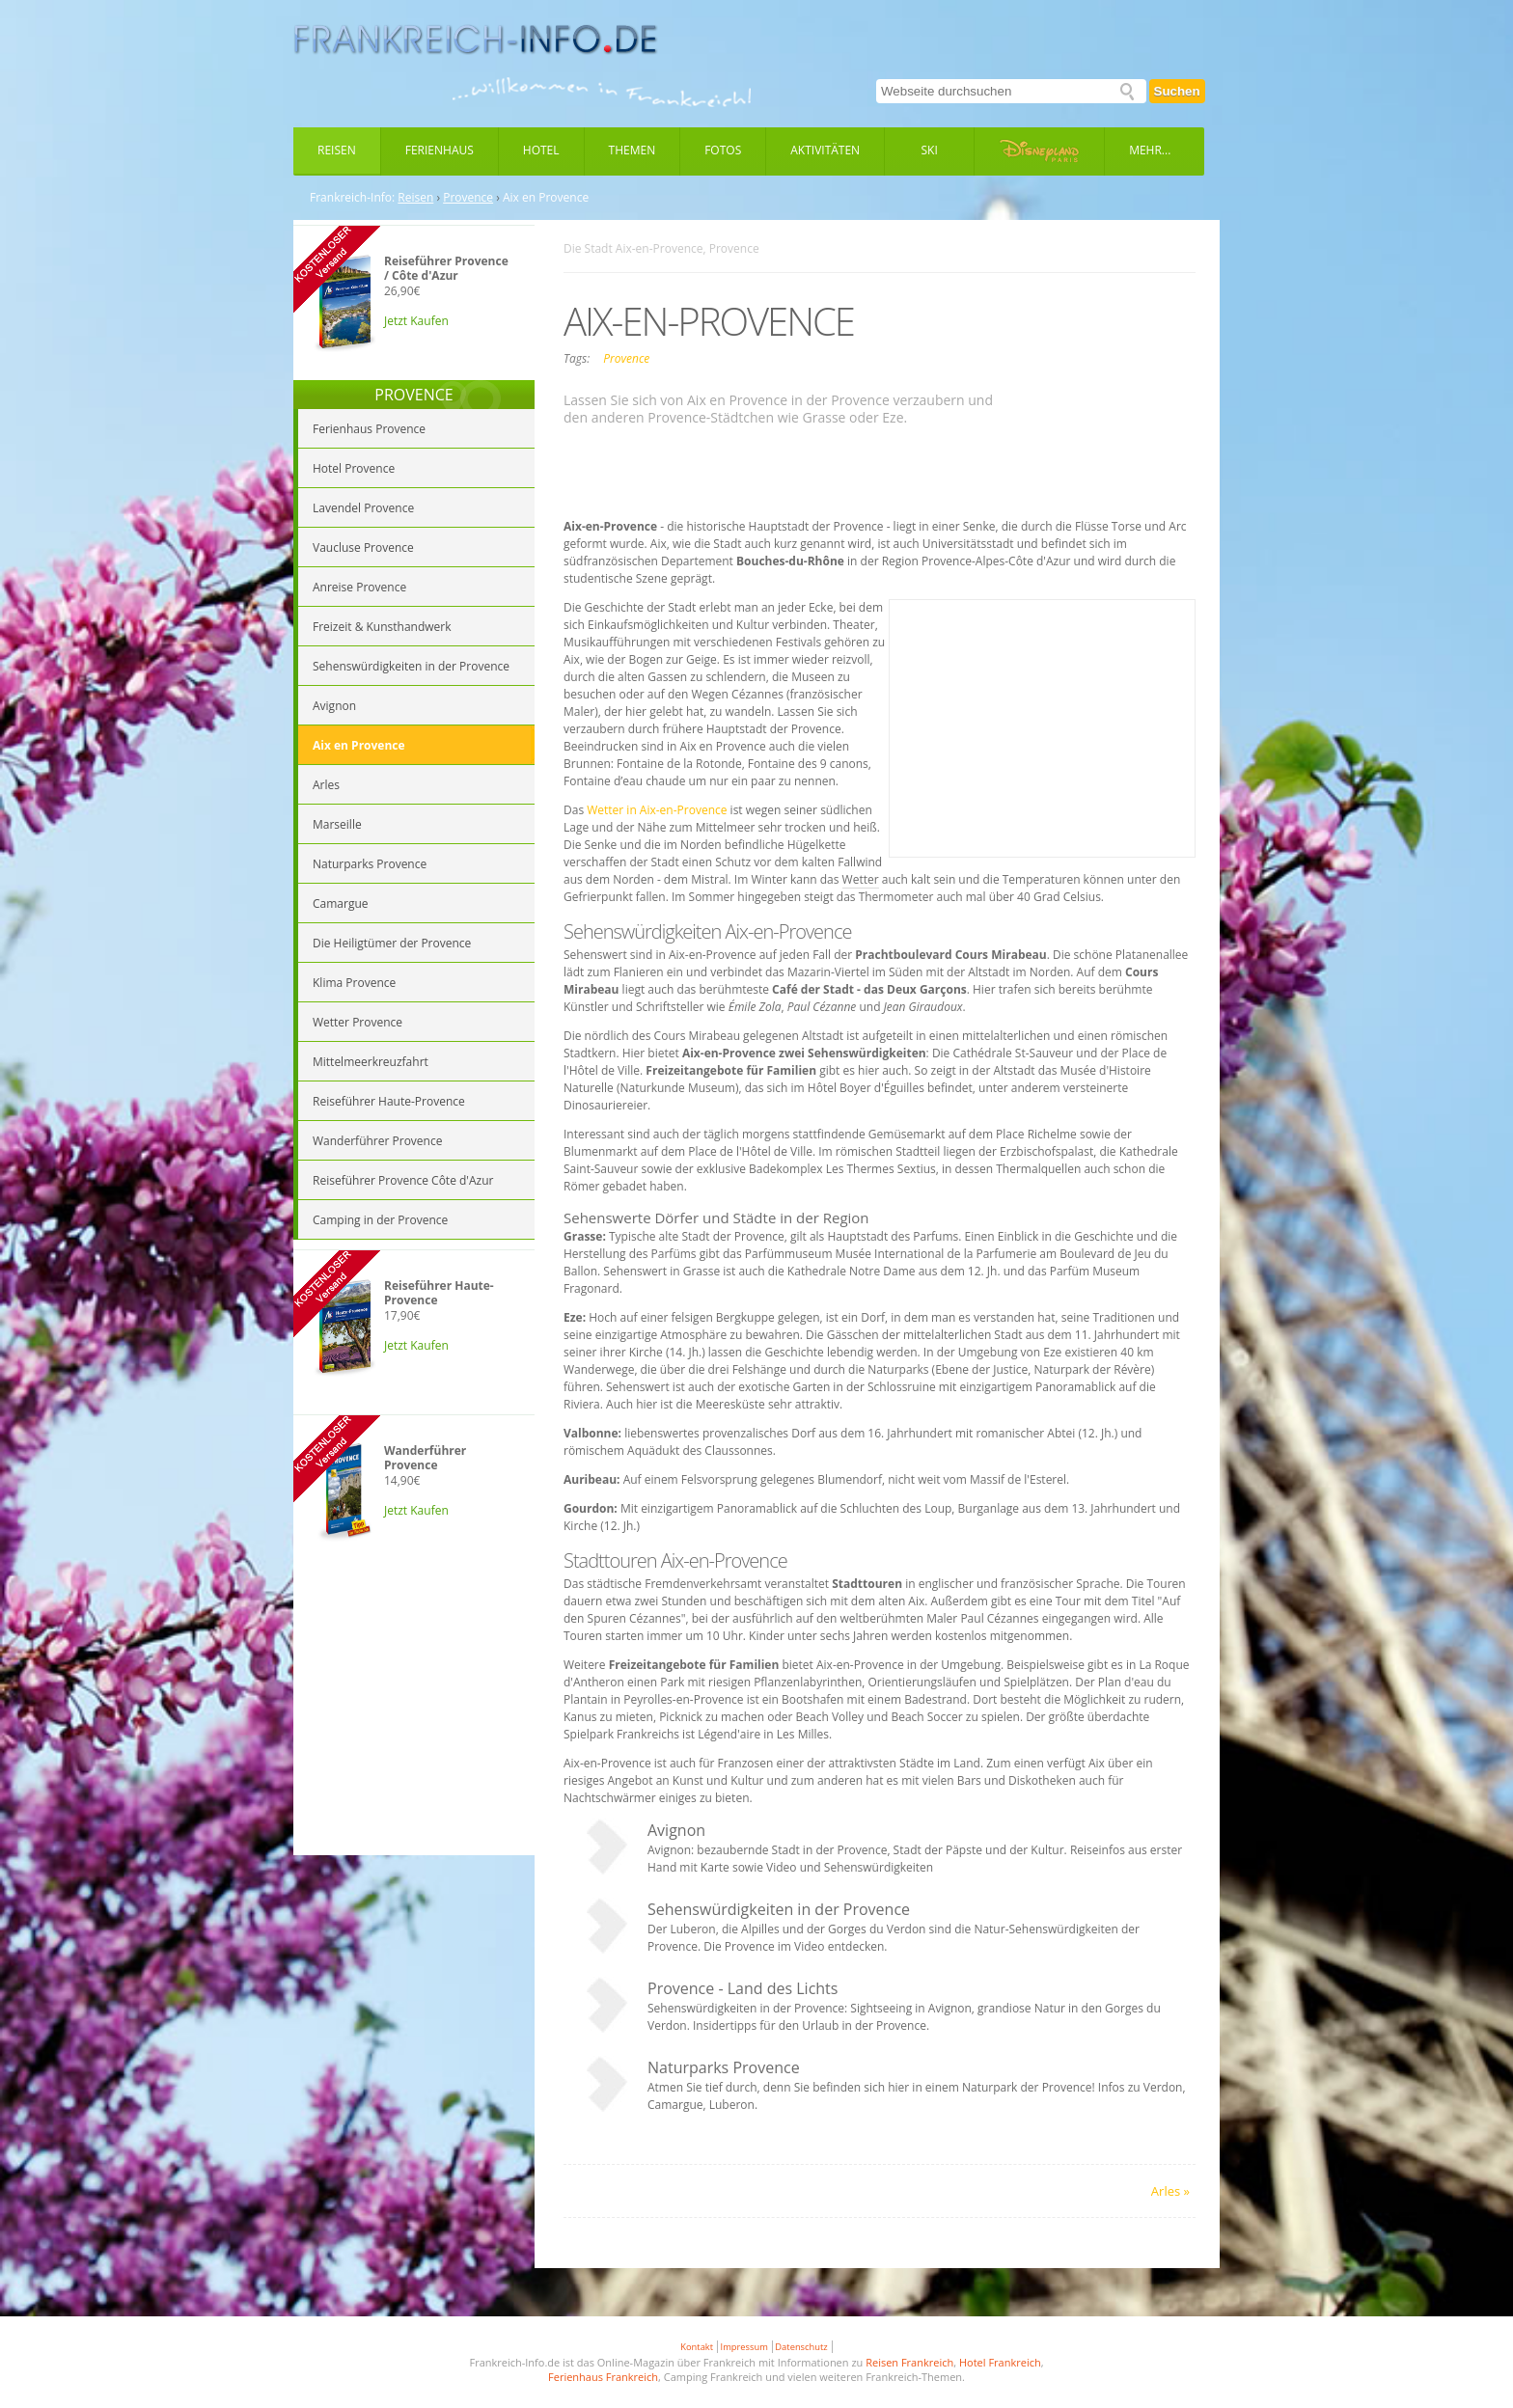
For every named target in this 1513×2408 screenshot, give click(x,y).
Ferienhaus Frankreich (603, 2376)
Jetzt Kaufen (416, 321)
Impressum (744, 2346)
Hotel (541, 150)
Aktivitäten (825, 150)
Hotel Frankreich (1000, 2362)
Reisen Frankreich (909, 2362)
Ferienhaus (439, 150)
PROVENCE (413, 394)
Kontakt (696, 2346)
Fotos (722, 150)
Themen (632, 150)
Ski (930, 150)
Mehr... (1149, 150)
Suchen (1177, 91)
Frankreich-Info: (352, 197)
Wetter (860, 879)
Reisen (336, 150)
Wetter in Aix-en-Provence (657, 810)
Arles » (1170, 2191)
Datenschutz (801, 2346)
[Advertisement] (414, 1715)
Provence (468, 197)
